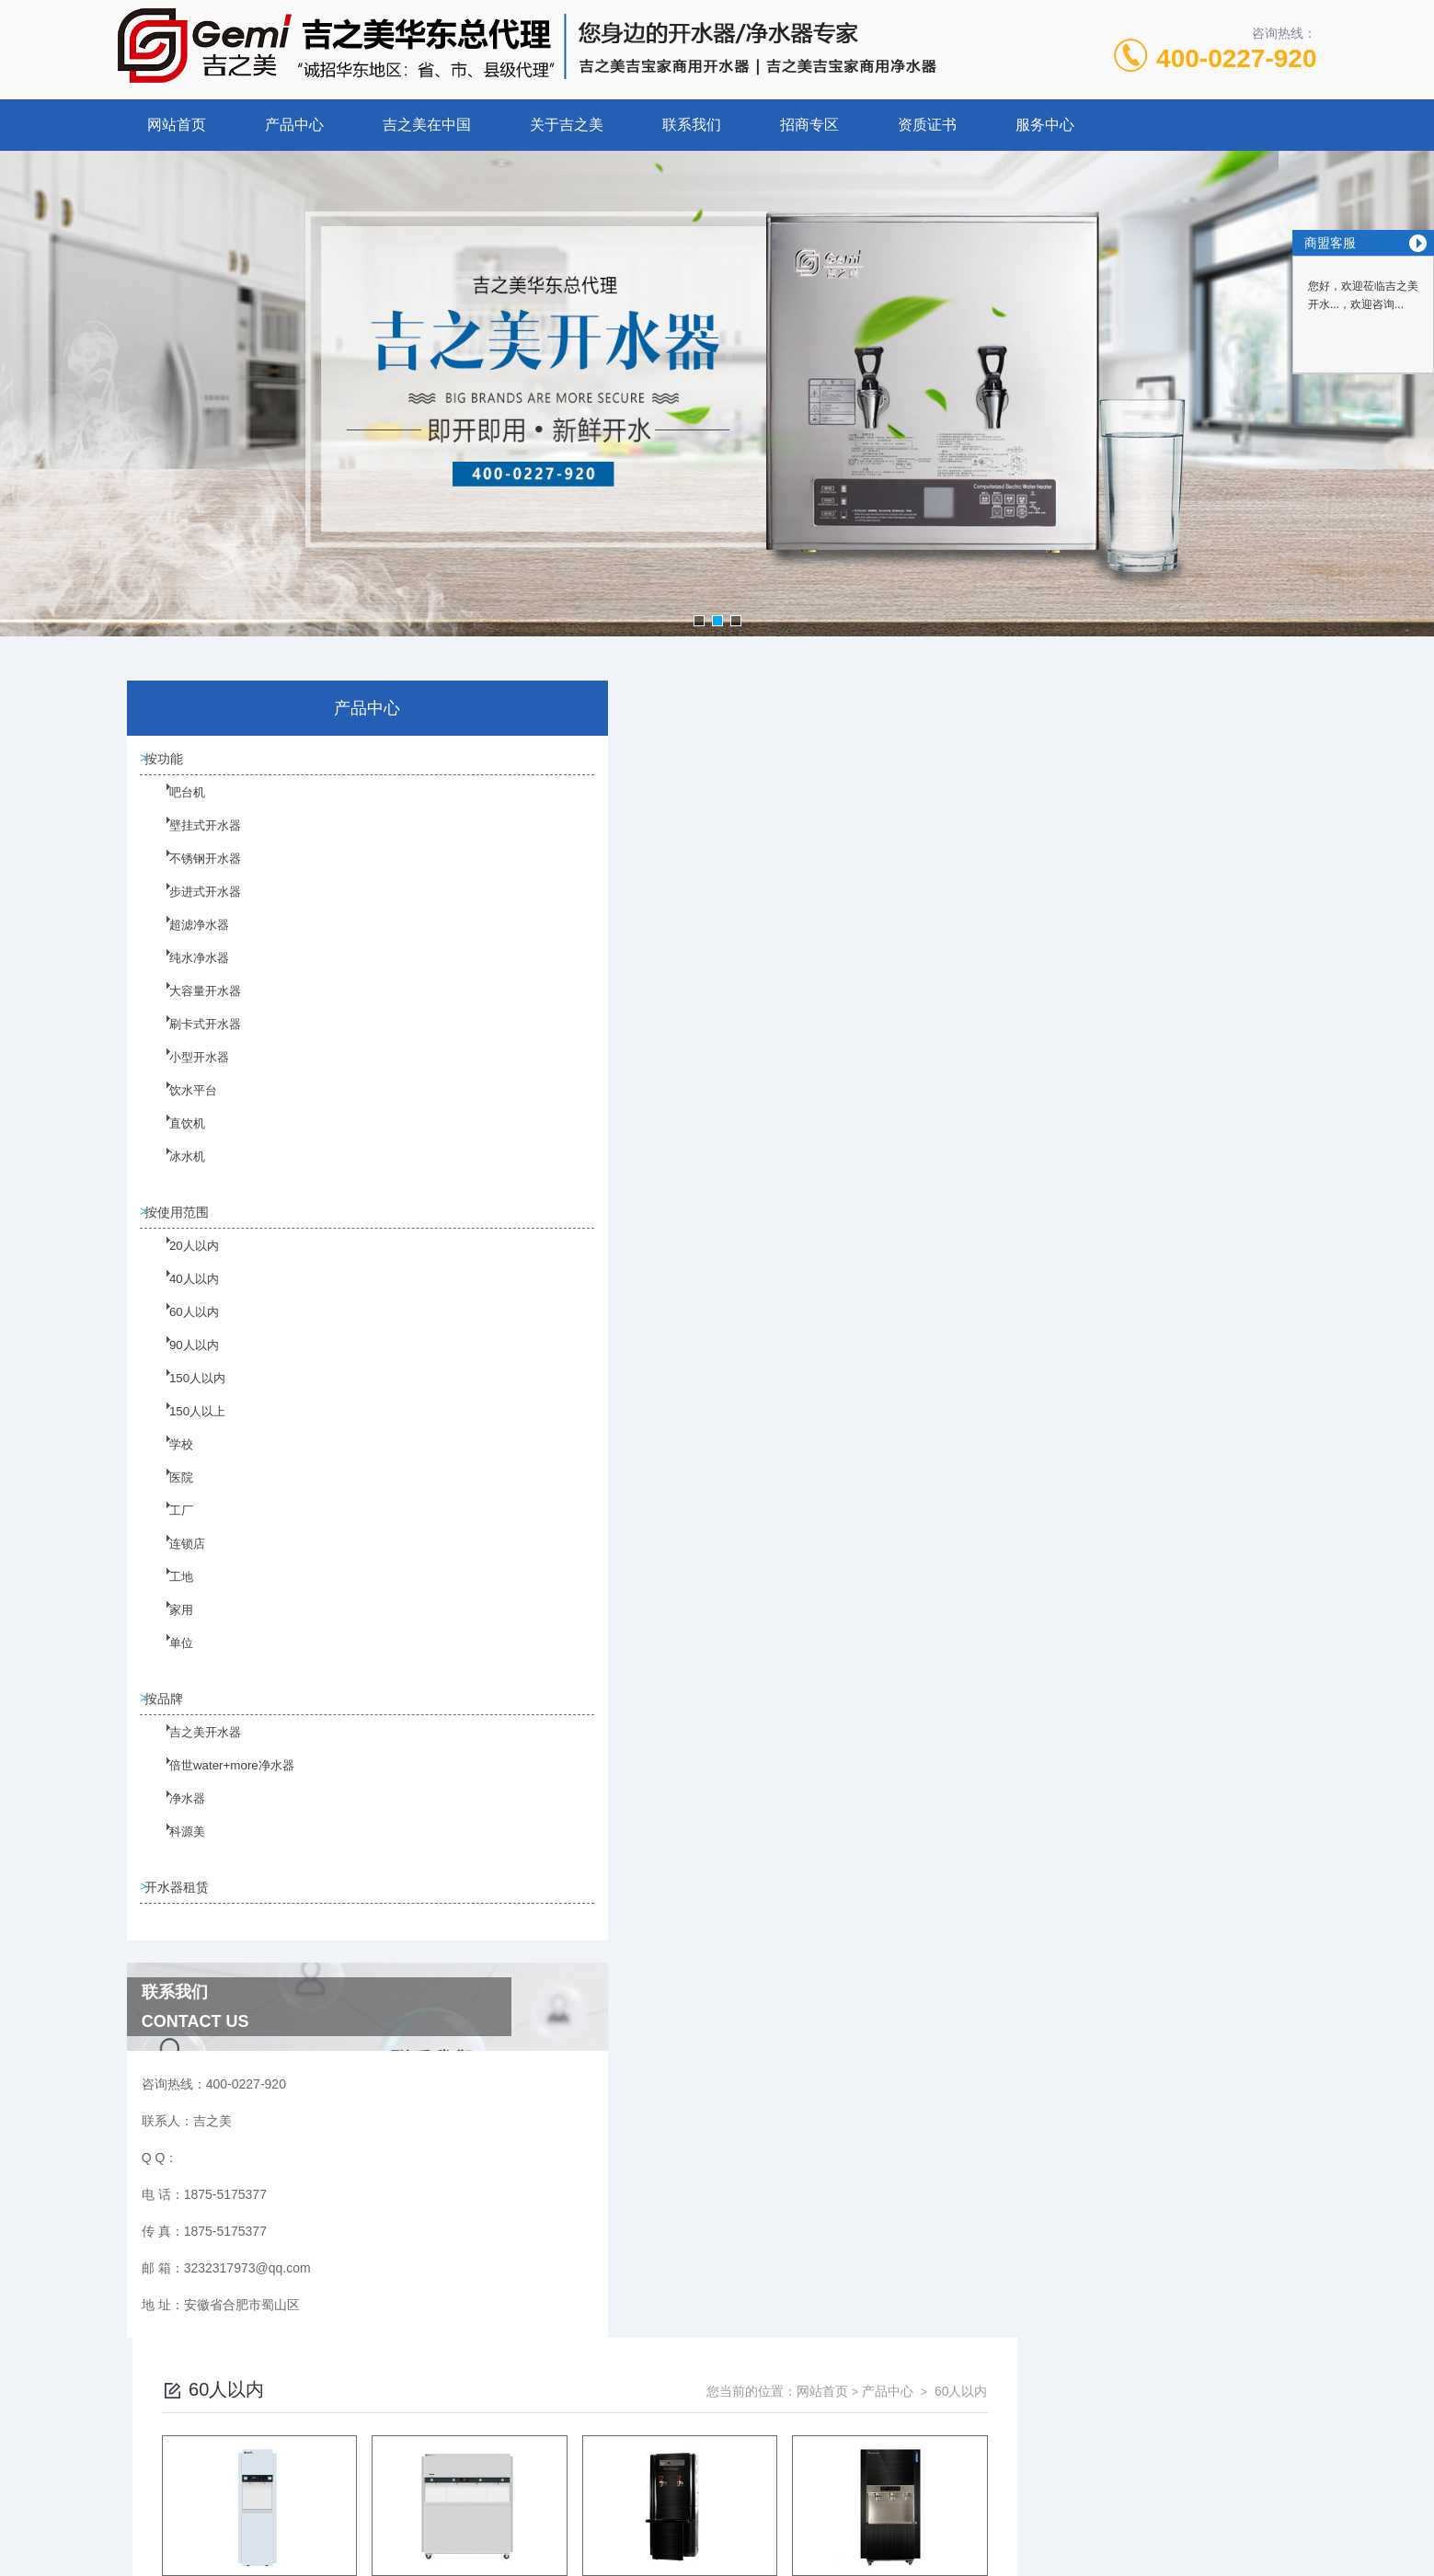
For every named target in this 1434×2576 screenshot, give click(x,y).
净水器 (175, 1826)
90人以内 (181, 1367)
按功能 (170, 761)
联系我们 (691, 124)
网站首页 (176, 124)
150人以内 (185, 1400)
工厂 (170, 1533)
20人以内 (181, 1268)
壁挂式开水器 (192, 842)
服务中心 (1044, 124)
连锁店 (175, 1566)
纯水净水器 (186, 974)
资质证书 (927, 124)
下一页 (927, 1578)
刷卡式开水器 (192, 1041)
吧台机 (175, 809)
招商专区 (809, 124)
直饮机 (175, 1140)
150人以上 (185, 1433)
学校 (170, 1466)
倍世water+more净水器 (216, 1793)
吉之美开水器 (192, 1760)
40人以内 (181, 1301)
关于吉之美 (566, 124)
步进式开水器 (192, 908)
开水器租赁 (183, 1906)
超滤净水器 (186, 941)
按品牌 (170, 1712)
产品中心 (294, 124)
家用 (170, 1632)
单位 (170, 1665)
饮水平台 (181, 1107)
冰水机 (175, 1173)
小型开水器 (186, 1074)
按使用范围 (183, 1220)
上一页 (821, 1578)
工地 (170, 1599)
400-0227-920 (1236, 58)
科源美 (175, 1859)
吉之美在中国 (427, 124)
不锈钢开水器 (192, 875)
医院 (170, 1500)
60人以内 (181, 1334)
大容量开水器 (192, 1008)
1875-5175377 (649, 2433)
